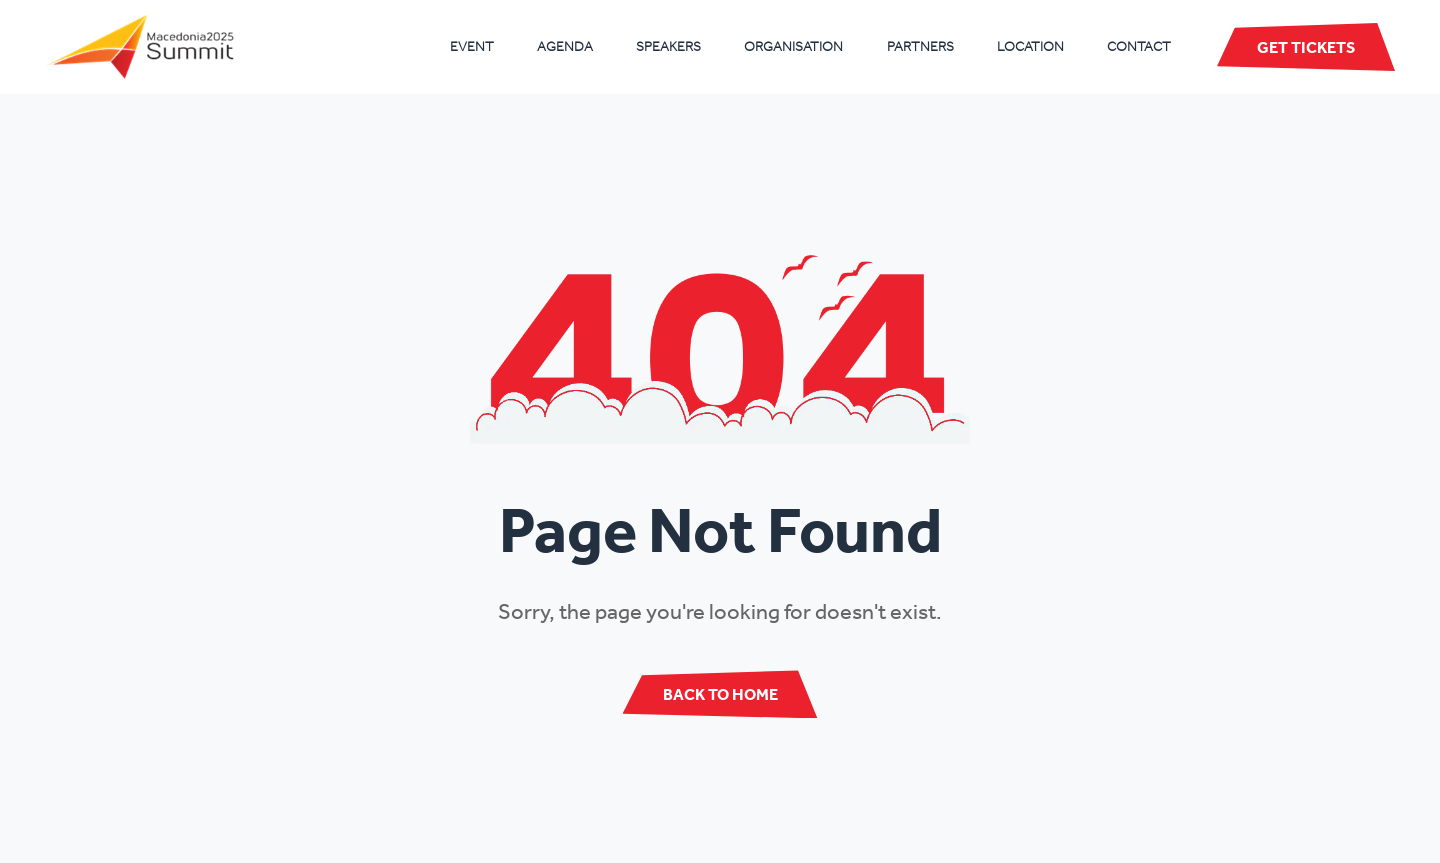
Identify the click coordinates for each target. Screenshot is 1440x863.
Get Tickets (1306, 47)
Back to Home (720, 694)
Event (472, 46)
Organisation (793, 46)
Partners (920, 46)
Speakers (668, 46)
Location (1030, 46)
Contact (1139, 46)
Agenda (565, 46)
